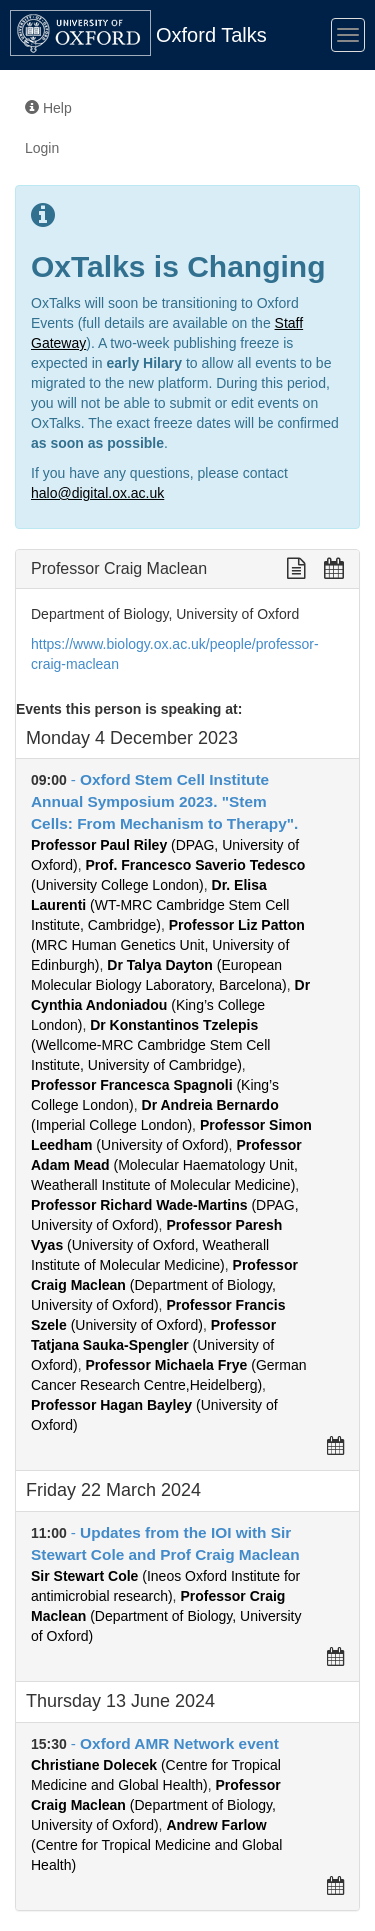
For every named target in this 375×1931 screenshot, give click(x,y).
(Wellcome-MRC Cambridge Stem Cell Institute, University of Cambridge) (150, 1045)
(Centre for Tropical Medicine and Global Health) (156, 1845)
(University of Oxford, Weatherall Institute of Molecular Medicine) (156, 1245)
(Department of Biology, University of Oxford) (164, 1285)
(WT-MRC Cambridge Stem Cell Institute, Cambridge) (160, 905)
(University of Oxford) (153, 1345)
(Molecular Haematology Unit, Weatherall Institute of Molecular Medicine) (166, 1165)
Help (48, 108)
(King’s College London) (170, 1005)
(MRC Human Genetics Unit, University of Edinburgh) (168, 945)
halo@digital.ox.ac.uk (97, 493)
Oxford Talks (211, 35)
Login (42, 148)
